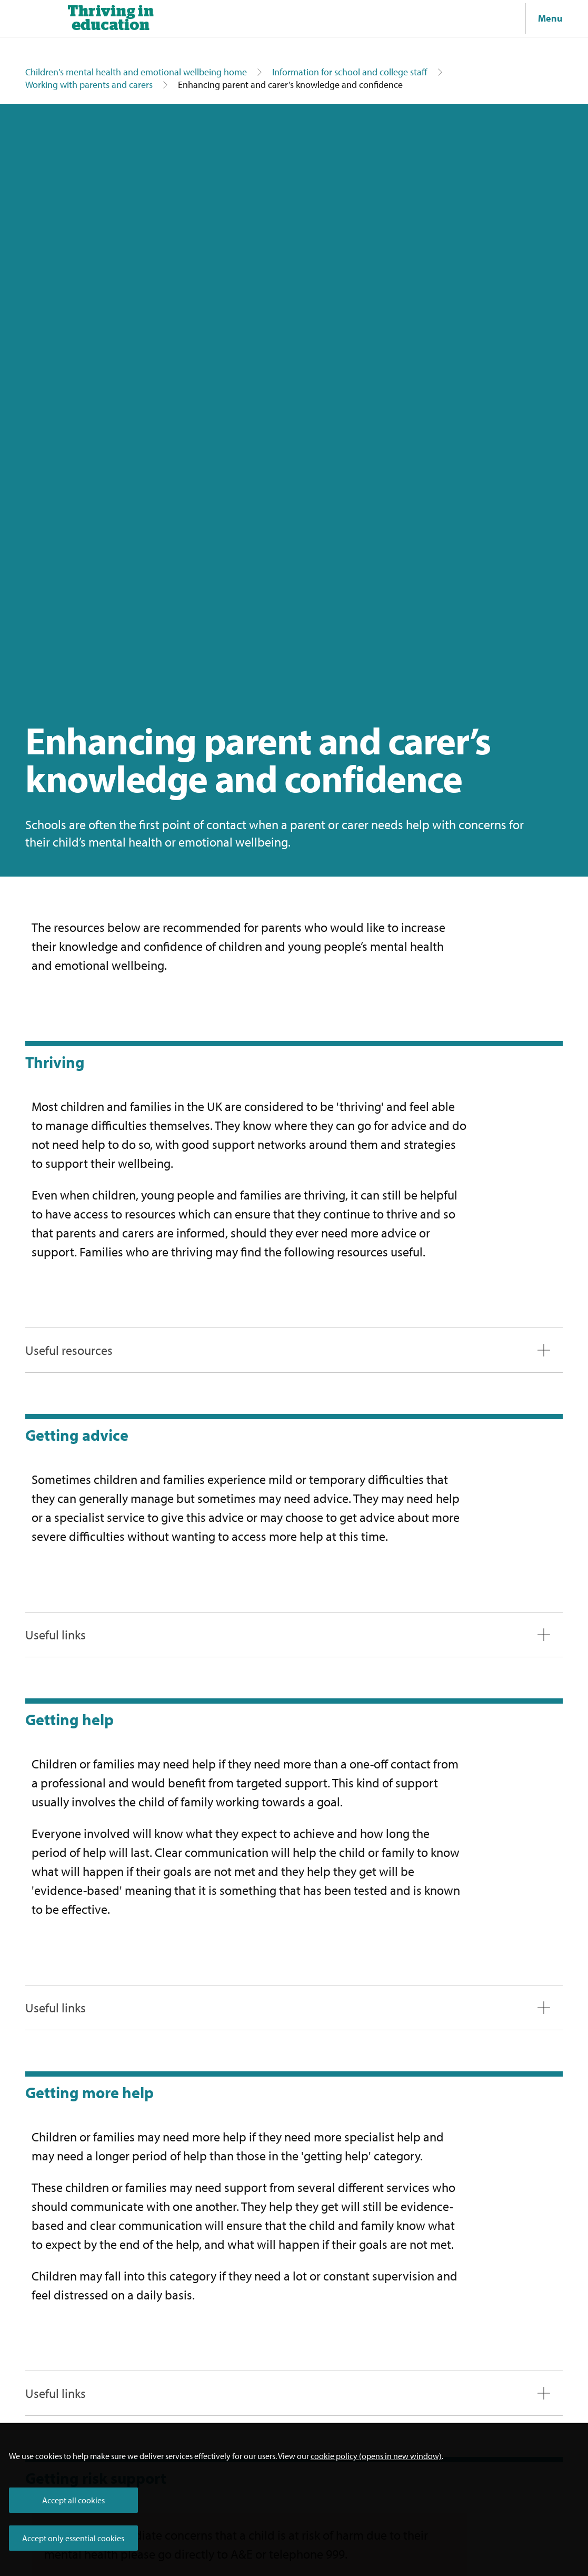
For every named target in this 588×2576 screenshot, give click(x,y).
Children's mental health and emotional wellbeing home (136, 72)
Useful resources (69, 1350)
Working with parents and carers (89, 84)
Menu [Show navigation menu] (550, 18)
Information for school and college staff (349, 72)
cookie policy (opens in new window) (376, 2456)
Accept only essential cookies (73, 2538)
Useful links (55, 1635)
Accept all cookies (73, 2500)
